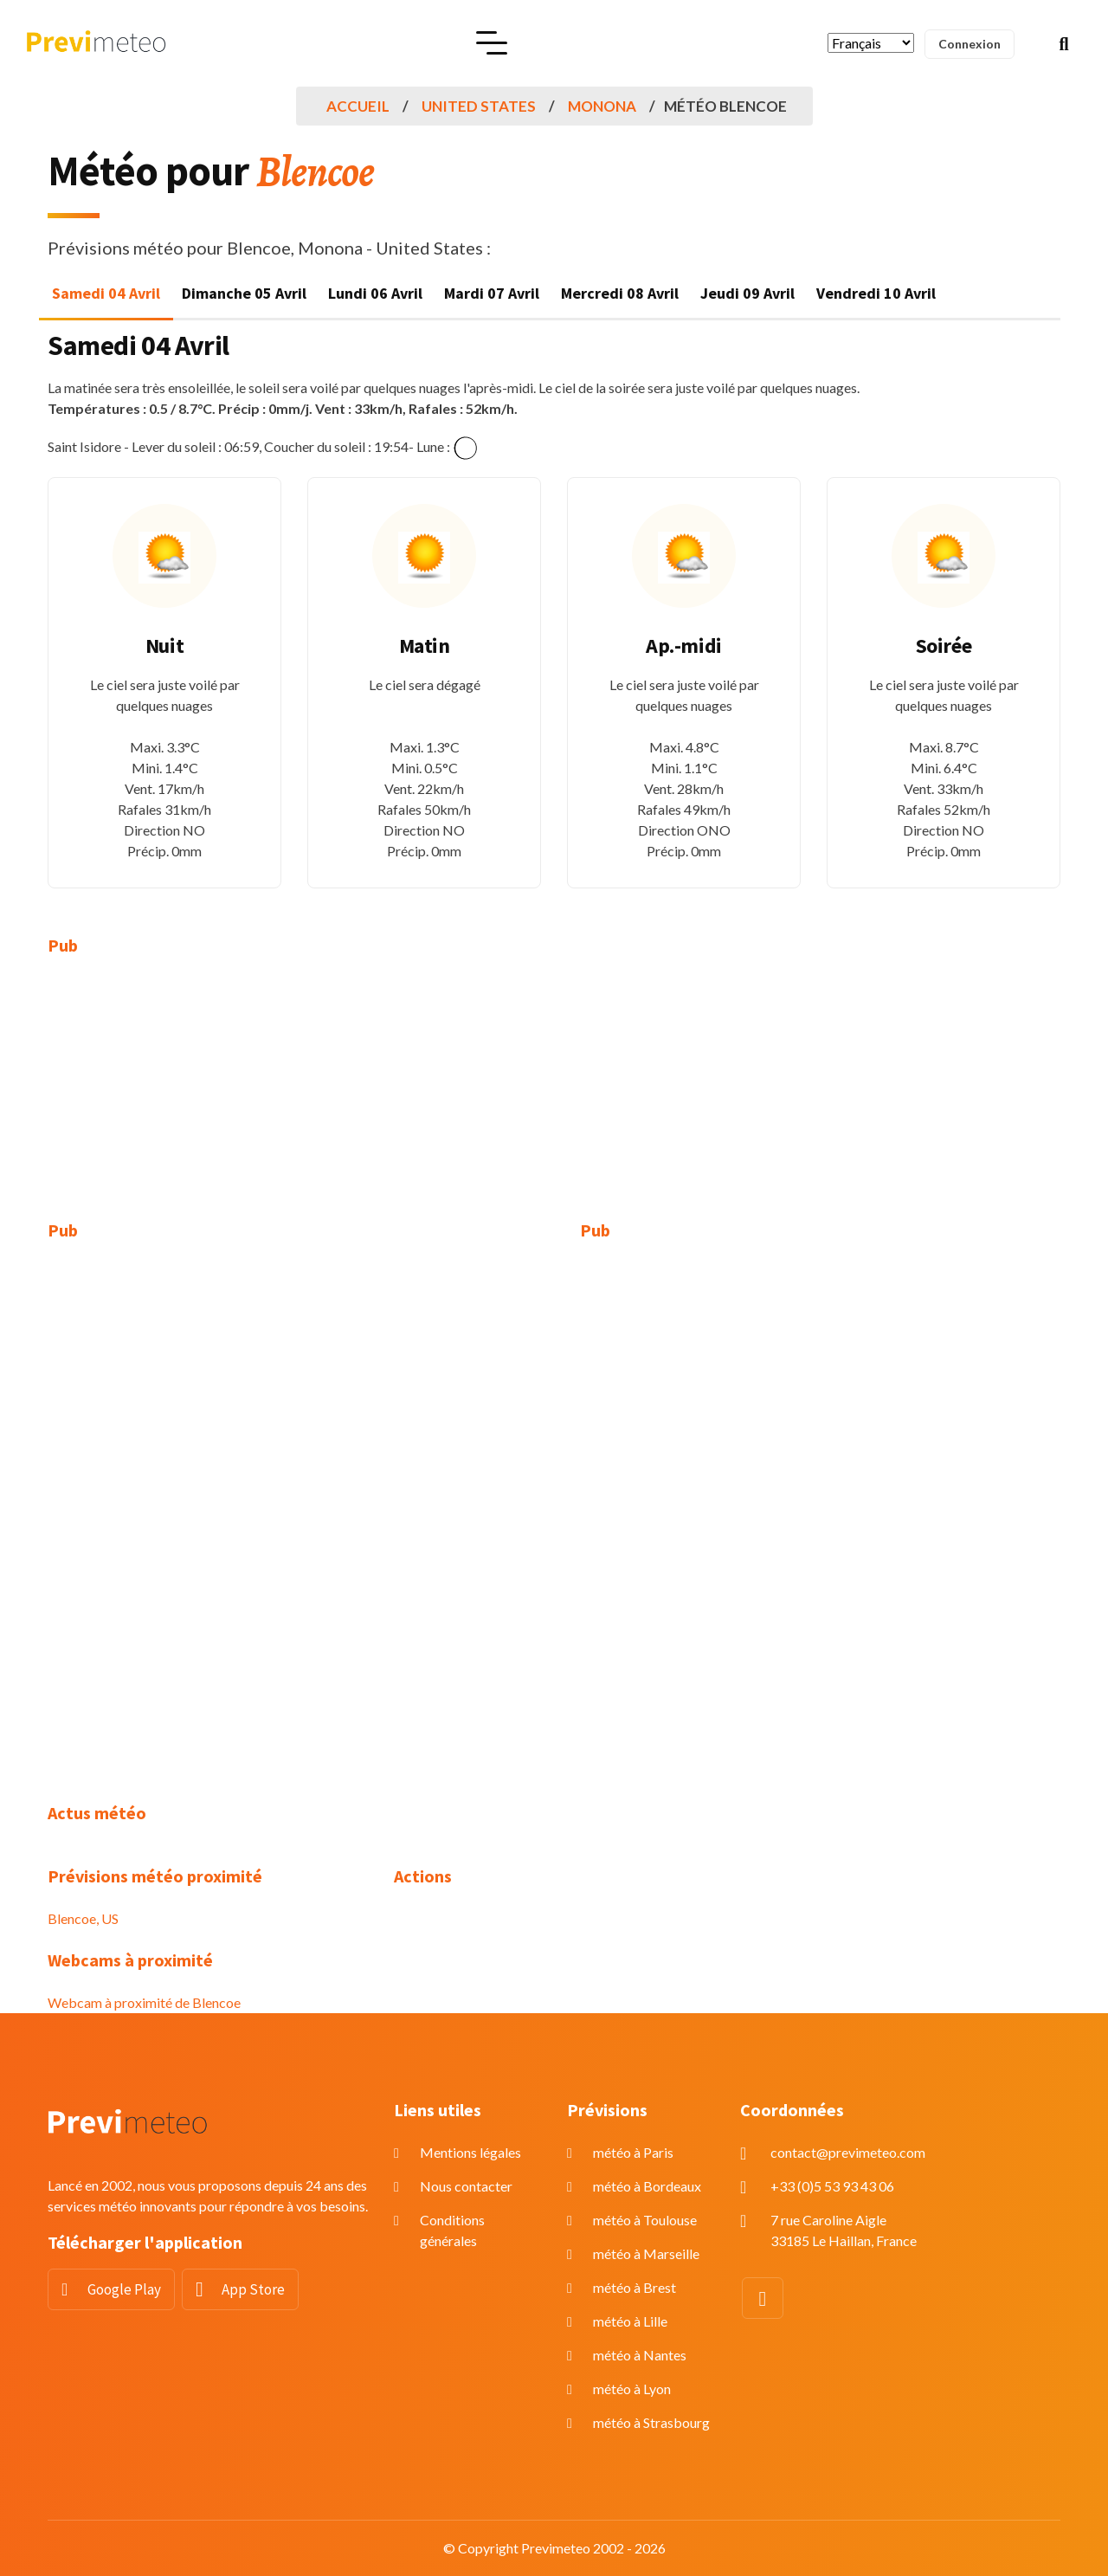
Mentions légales (470, 2152)
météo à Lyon (632, 2388)
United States (479, 106)
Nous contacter (466, 2186)
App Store (253, 2289)
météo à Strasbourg (651, 2422)
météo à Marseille (646, 2253)
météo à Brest (634, 2287)
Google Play (124, 2289)
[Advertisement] (208, 1099)
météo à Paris (633, 2152)
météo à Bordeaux (647, 2186)
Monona (602, 106)
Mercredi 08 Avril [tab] (620, 293)
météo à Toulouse (645, 2219)
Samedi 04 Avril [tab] (106, 293)
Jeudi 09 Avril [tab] (747, 293)
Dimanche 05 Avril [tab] (244, 293)
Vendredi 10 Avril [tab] (876, 293)
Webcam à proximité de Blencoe (144, 2002)
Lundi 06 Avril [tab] (375, 293)
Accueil (358, 106)
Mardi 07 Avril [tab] (491, 293)
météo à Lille (630, 2321)
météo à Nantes (639, 2355)
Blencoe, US (83, 1918)
